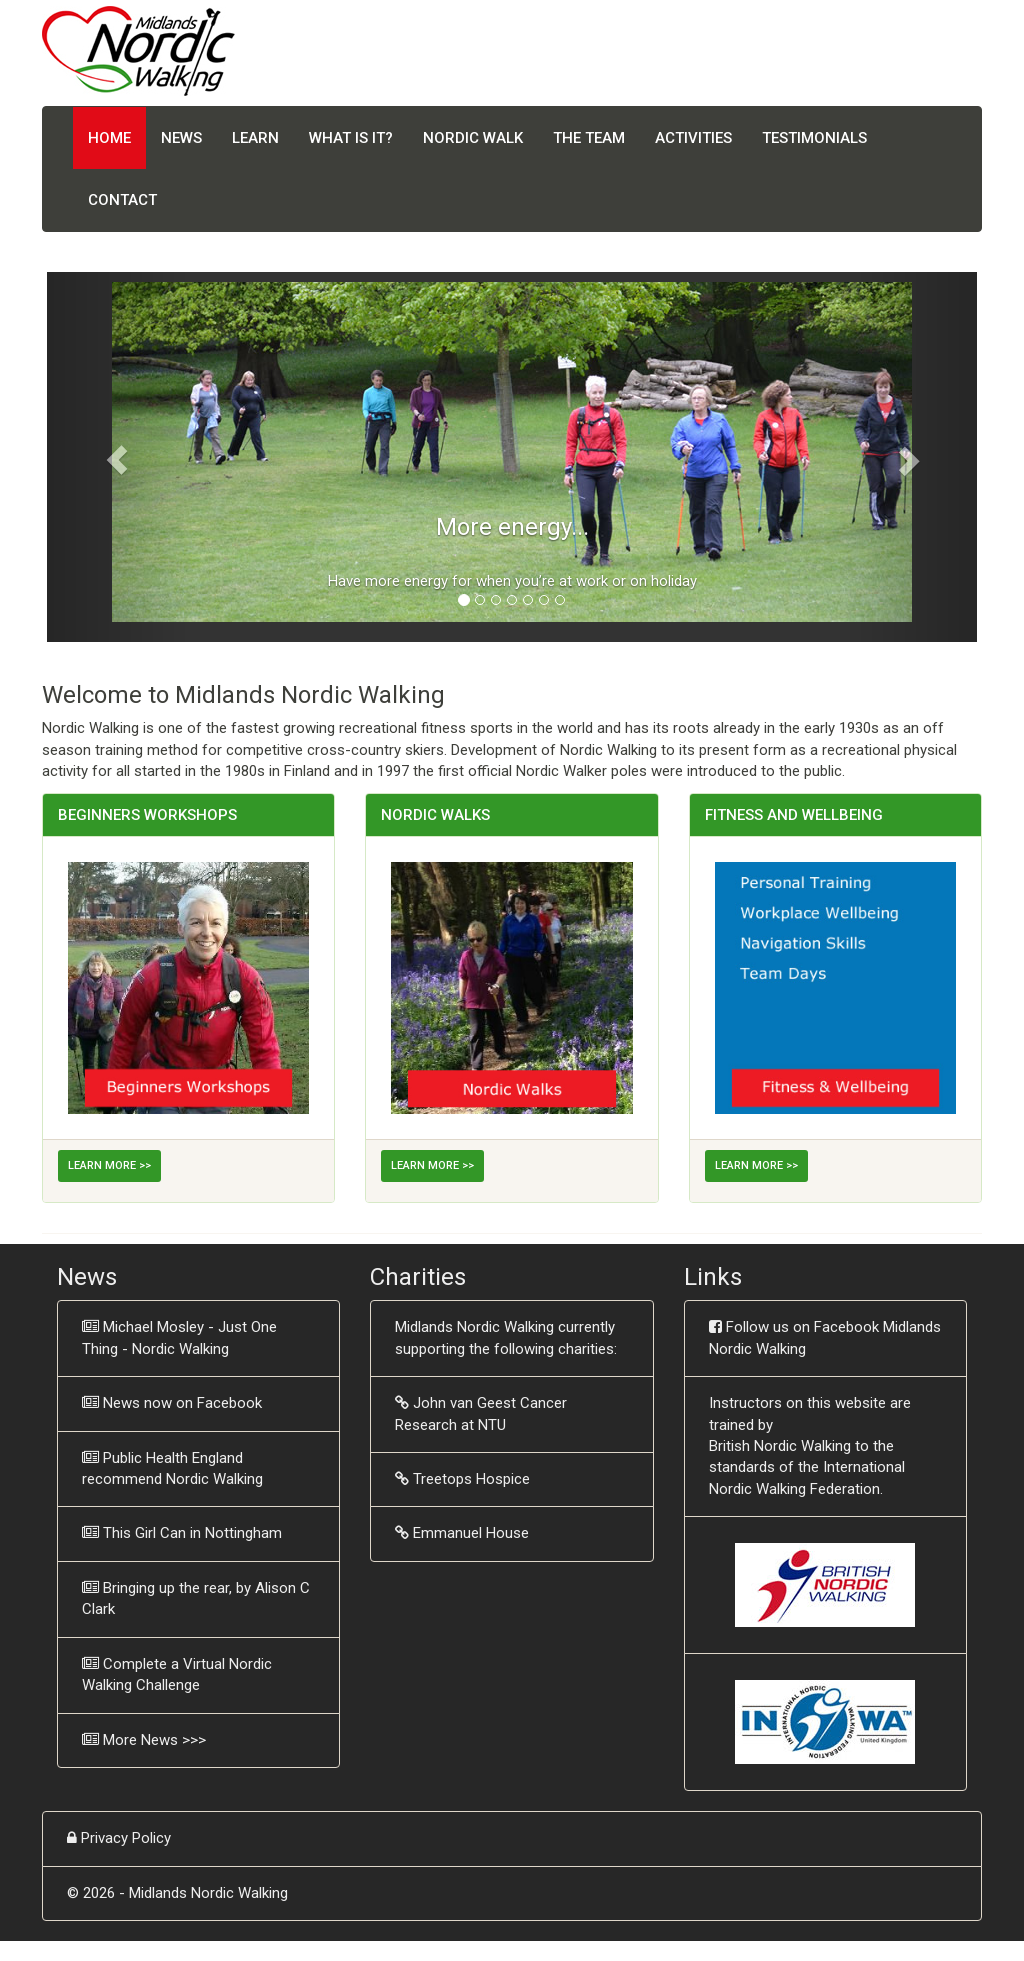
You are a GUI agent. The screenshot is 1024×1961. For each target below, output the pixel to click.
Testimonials (814, 138)
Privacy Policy (126, 1838)
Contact (122, 200)
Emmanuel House (471, 1533)
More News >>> (154, 1740)
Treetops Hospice (471, 1479)
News (181, 138)
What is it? (351, 138)
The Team (589, 138)
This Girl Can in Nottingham (192, 1533)
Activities (693, 138)
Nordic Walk (473, 138)
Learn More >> (109, 1165)
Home (109, 138)
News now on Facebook (182, 1403)
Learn (255, 138)
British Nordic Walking (780, 1446)
